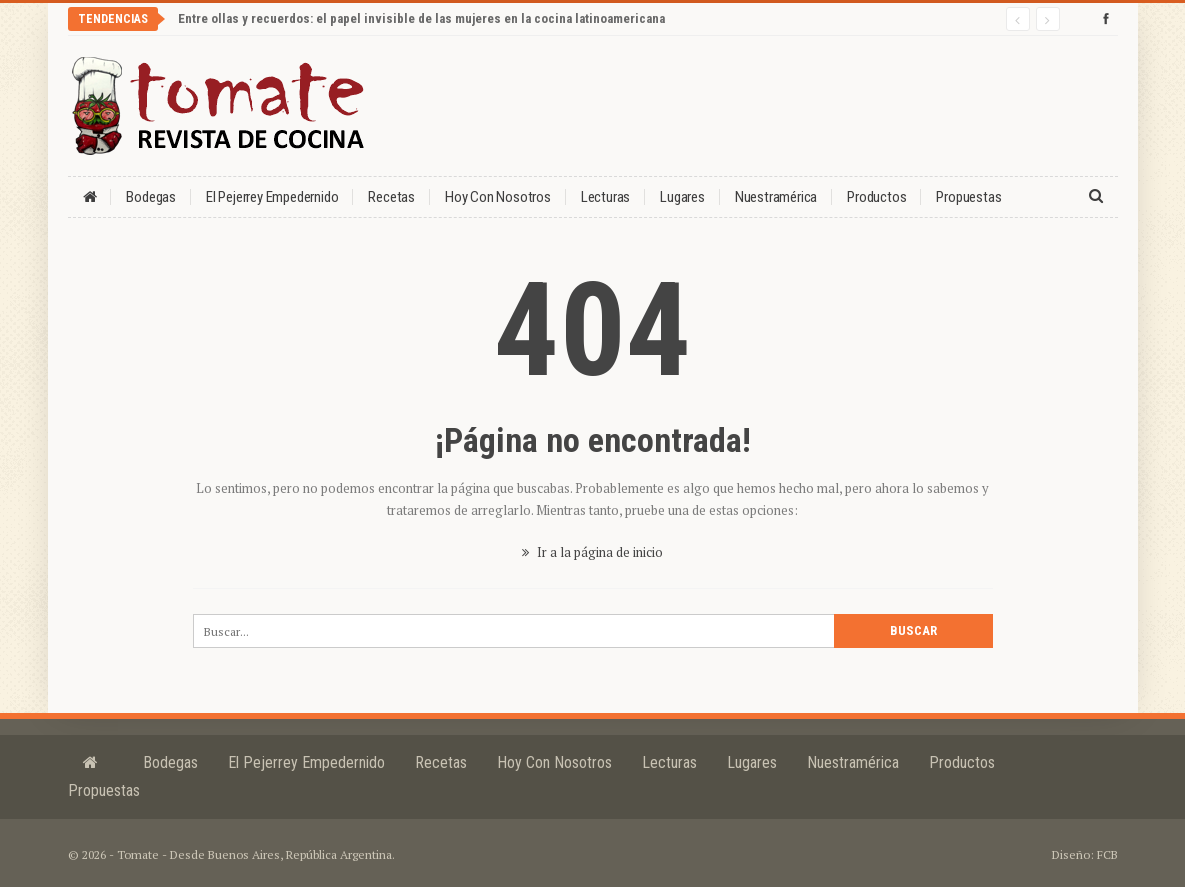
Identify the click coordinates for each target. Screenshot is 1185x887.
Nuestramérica (776, 197)
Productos (876, 197)
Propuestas (968, 197)
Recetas (391, 197)
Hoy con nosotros (498, 197)
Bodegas (151, 197)
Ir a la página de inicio (592, 552)
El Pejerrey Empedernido (272, 197)
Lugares (682, 197)
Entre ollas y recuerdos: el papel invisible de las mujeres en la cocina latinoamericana (421, 18)
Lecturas (605, 197)
